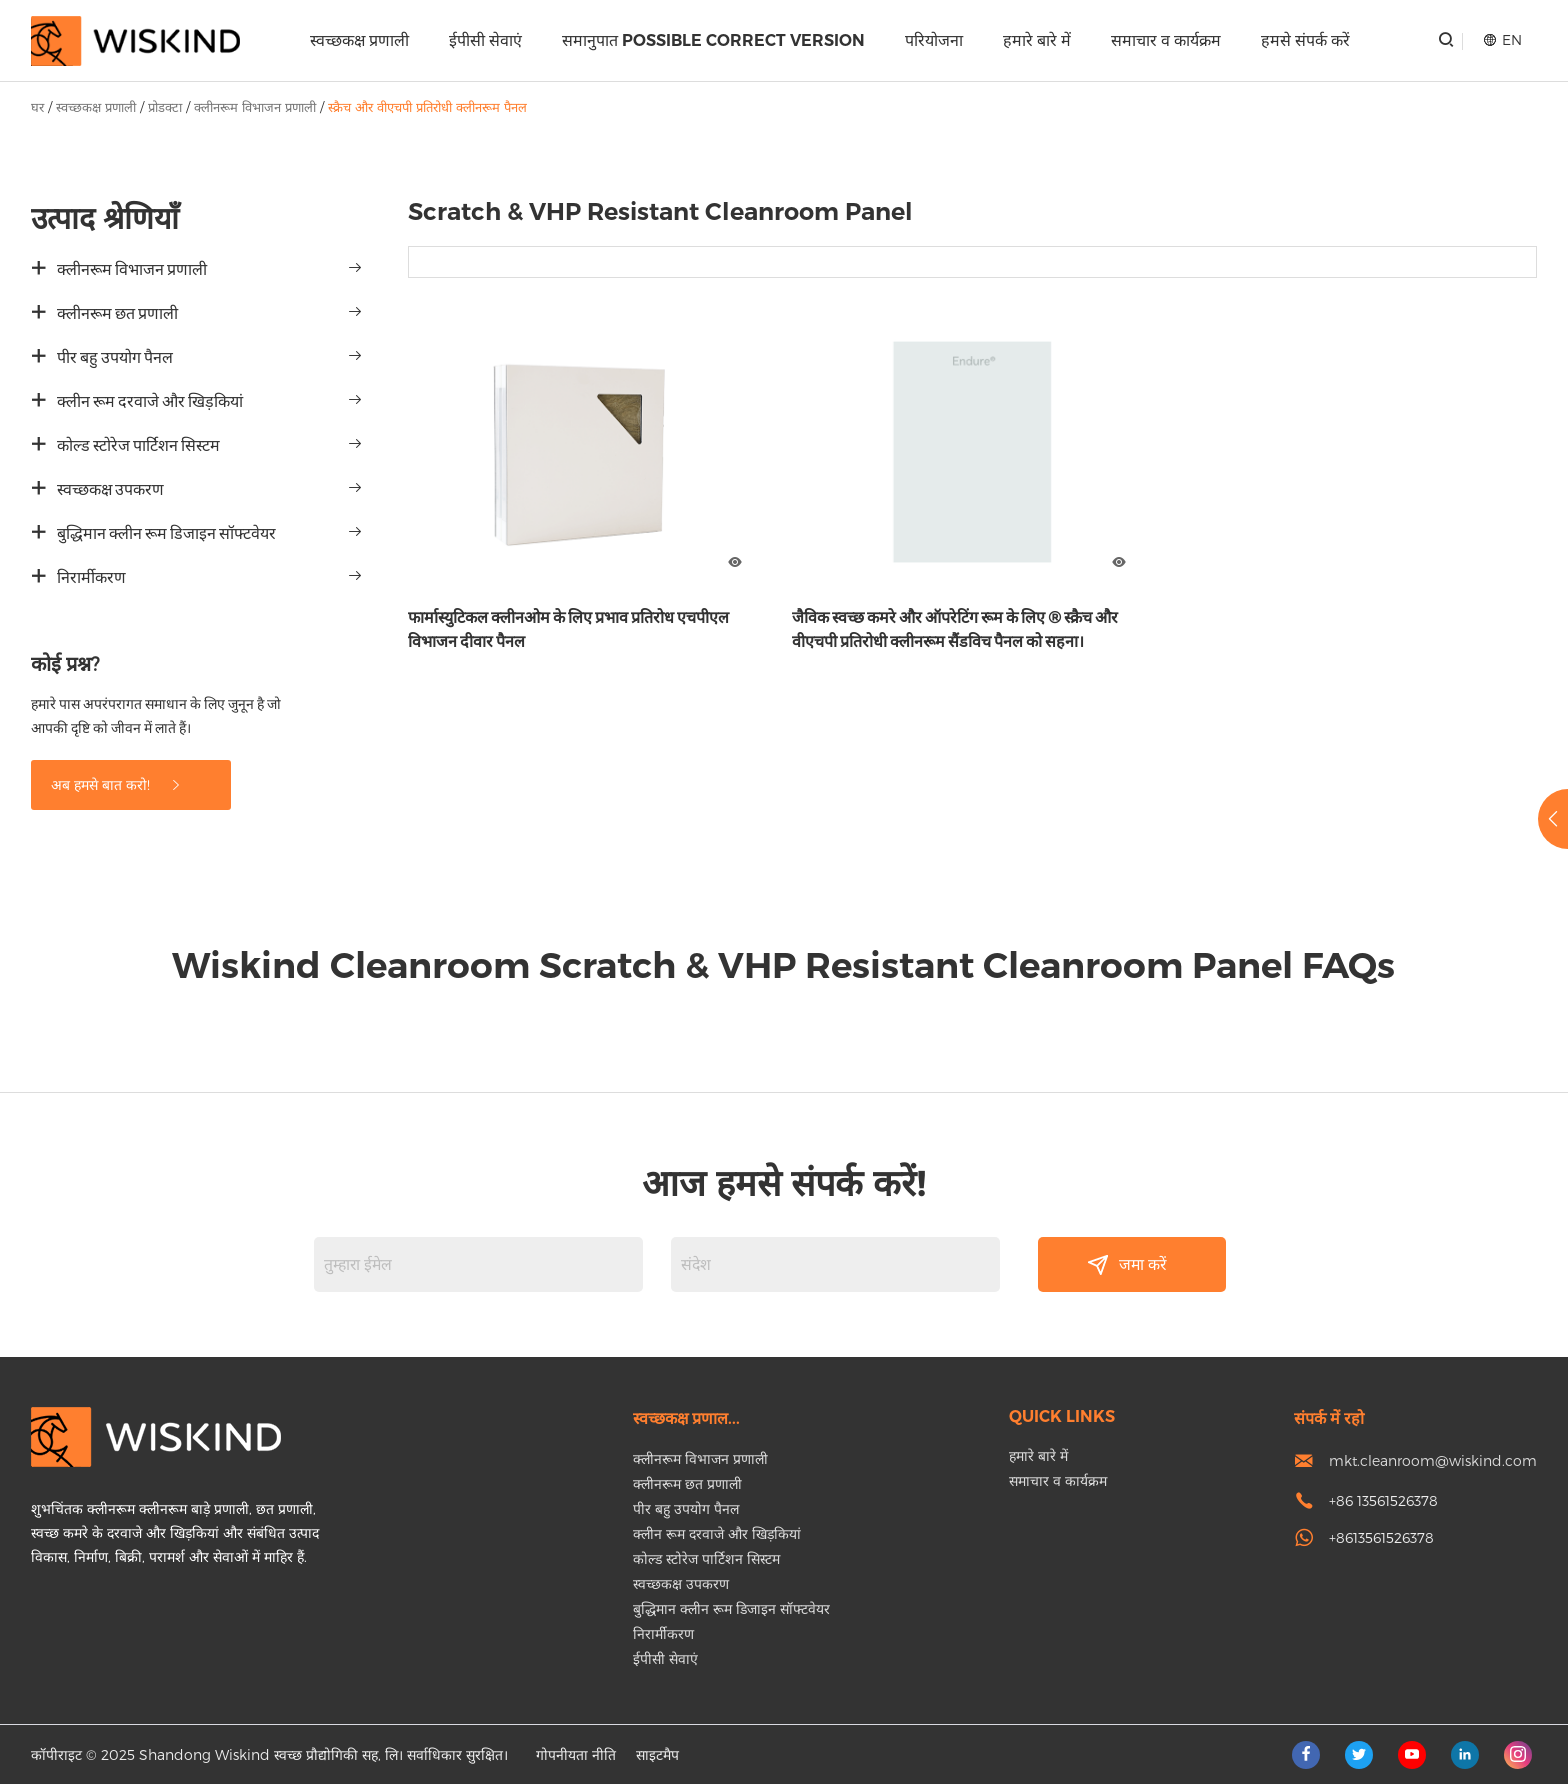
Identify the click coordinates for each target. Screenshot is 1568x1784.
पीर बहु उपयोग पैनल (115, 357)
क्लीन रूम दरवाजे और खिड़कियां (150, 401)
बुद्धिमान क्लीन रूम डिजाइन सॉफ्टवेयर (166, 533)
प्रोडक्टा (165, 107)
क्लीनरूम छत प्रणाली (117, 313)
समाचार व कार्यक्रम (1166, 40)
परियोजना (934, 40)
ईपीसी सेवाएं (485, 40)
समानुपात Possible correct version (713, 40)
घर (37, 107)
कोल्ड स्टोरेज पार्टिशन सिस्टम (138, 445)
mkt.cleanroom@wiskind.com (1433, 1460)
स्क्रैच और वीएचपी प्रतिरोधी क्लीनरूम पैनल (427, 107)
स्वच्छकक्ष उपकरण (110, 489)
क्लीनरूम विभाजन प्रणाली (255, 107)
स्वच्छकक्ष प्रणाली (359, 40)
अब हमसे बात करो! (117, 784)
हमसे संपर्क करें (1305, 40)
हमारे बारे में (1037, 40)
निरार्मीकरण (91, 577)
